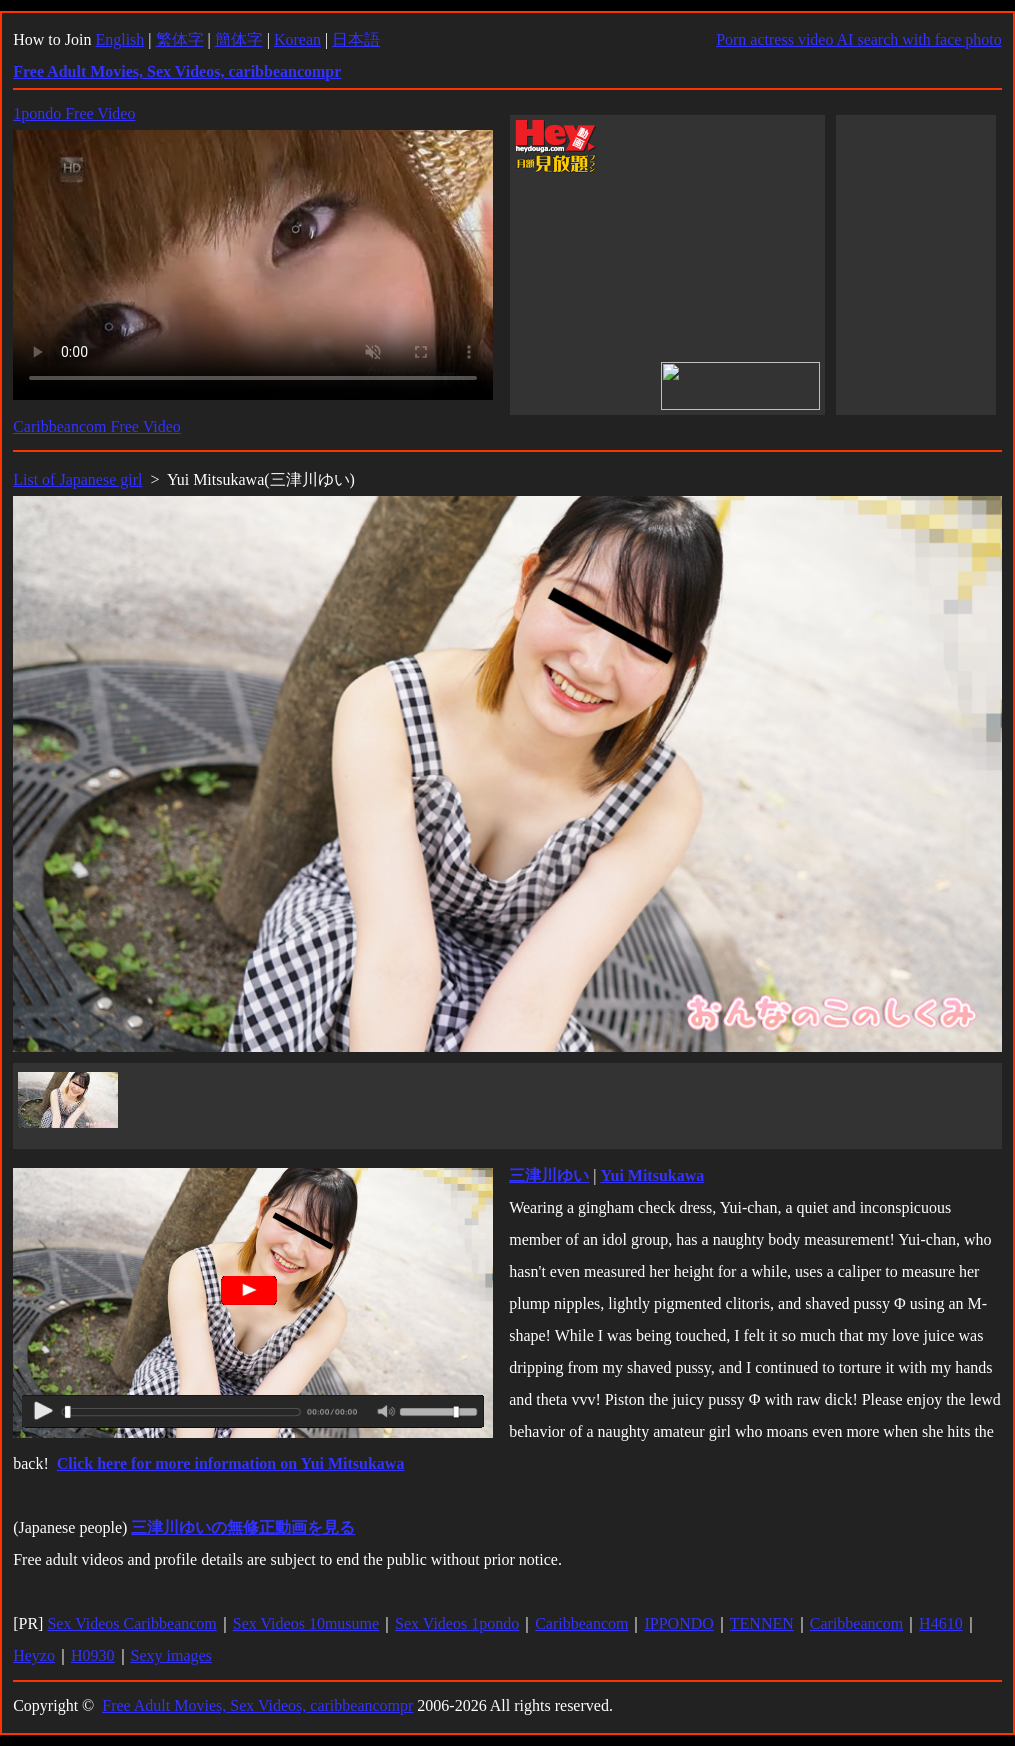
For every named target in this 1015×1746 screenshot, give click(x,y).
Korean (297, 39)
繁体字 (180, 39)
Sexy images (171, 1655)
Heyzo (34, 1655)
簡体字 (239, 39)
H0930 (93, 1655)
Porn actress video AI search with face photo (859, 39)
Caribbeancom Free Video (97, 426)
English (119, 39)
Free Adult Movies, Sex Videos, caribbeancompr (257, 1705)
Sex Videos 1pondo (457, 1623)
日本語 (356, 39)
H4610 (941, 1623)
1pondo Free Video (74, 113)
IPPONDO (678, 1623)
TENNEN (762, 1623)
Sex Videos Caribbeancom (131, 1623)
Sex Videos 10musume (306, 1623)
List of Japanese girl (77, 479)
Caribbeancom (581, 1623)
